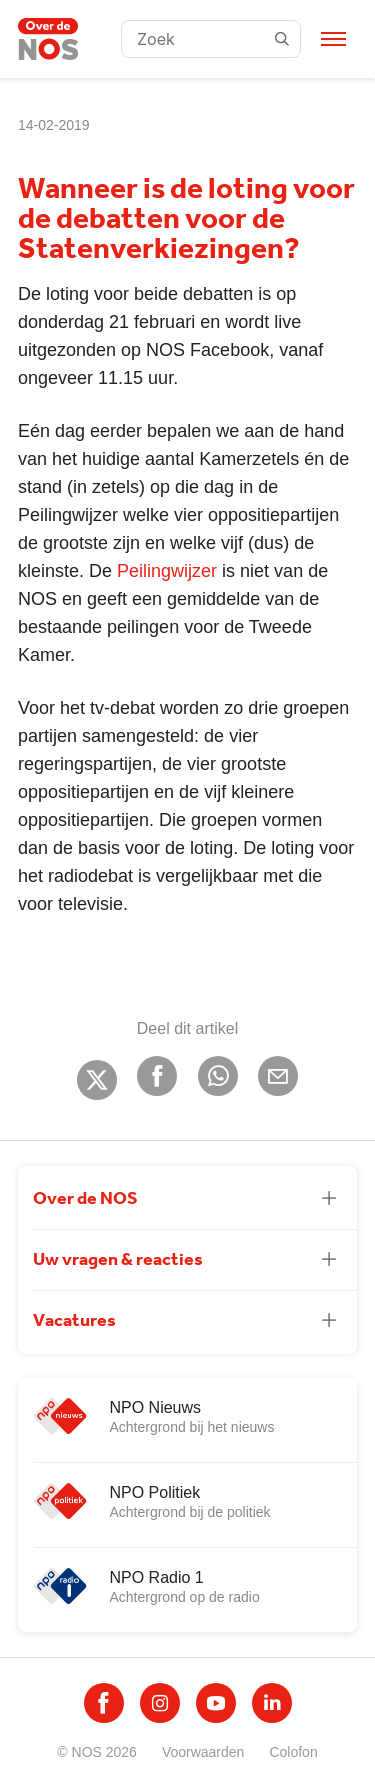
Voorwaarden (203, 1752)
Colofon (293, 1752)
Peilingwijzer (167, 571)
